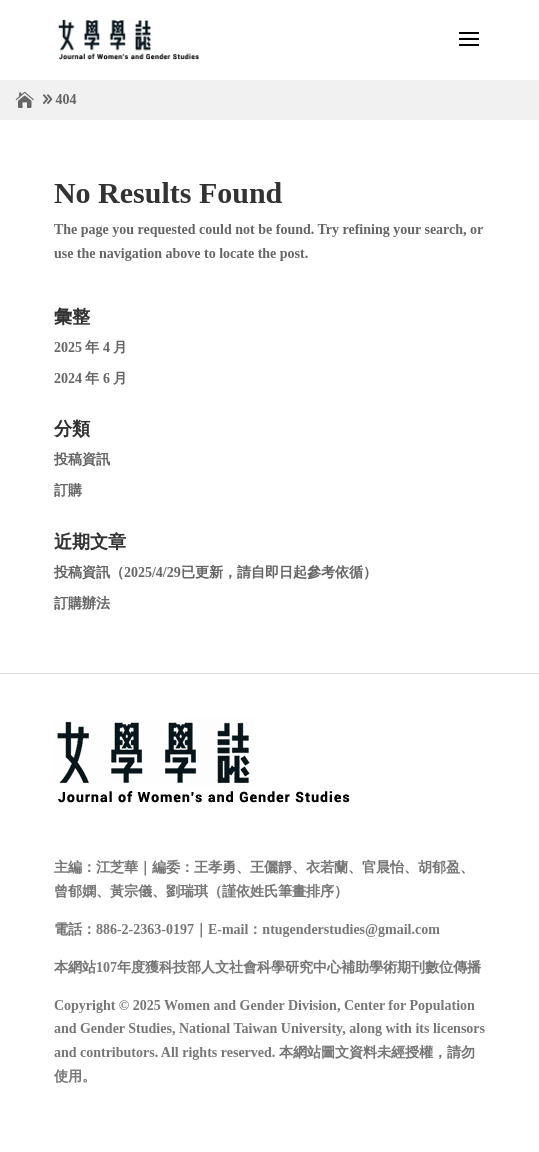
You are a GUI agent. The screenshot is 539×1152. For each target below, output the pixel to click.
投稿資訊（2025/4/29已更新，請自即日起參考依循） (215, 572)
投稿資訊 (82, 459)
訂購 (68, 490)
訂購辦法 (82, 603)
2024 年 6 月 (91, 378)
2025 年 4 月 (91, 347)
